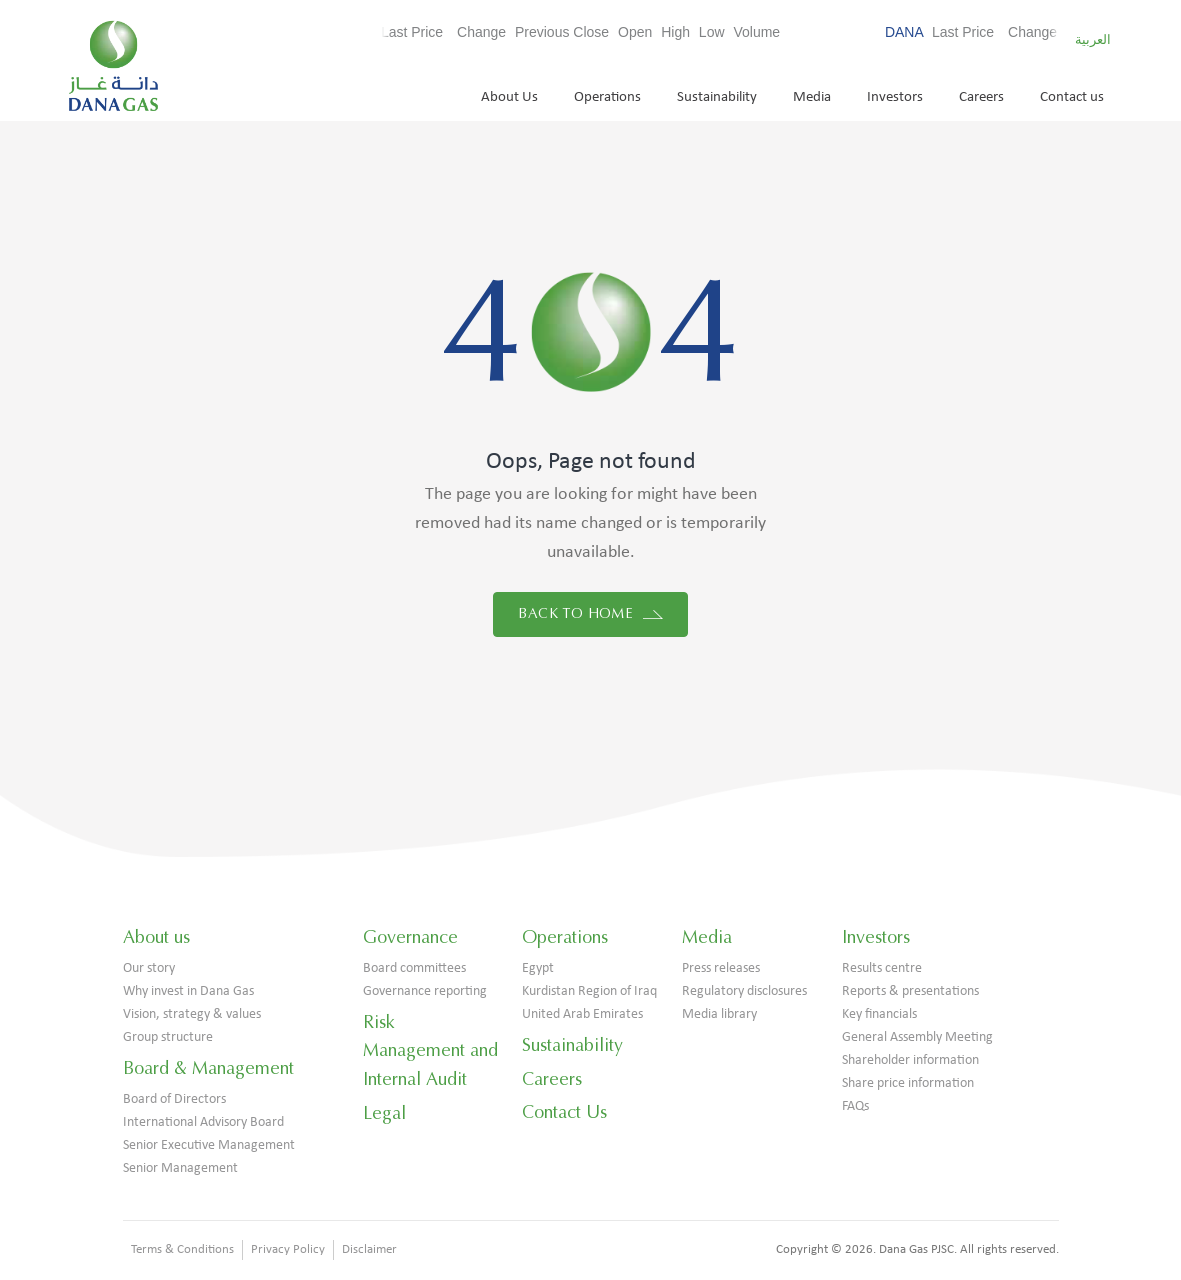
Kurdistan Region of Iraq (589, 991)
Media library (719, 1014)
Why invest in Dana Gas (188, 991)
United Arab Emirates (582, 1014)
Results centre (882, 968)
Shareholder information (910, 1060)
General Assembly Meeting (917, 1037)
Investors (895, 97)
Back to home (590, 613)
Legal (384, 1113)
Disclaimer (369, 1249)
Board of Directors (174, 1099)
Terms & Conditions (182, 1249)
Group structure (168, 1037)
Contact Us (564, 1112)
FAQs (855, 1106)
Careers (981, 97)
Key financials (879, 1014)
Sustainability (717, 97)
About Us (509, 97)
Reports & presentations (910, 991)
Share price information (908, 1083)
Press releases (721, 968)
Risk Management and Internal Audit (430, 1051)
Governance (410, 937)
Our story (149, 968)
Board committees (414, 968)
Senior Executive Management (209, 1145)
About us (156, 937)
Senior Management (180, 1168)
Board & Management (208, 1068)
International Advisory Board (203, 1122)
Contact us (1072, 97)
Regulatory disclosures (744, 991)
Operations (607, 97)
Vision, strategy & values (192, 1014)
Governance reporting (425, 991)
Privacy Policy (288, 1249)
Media (812, 97)
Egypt (538, 968)
